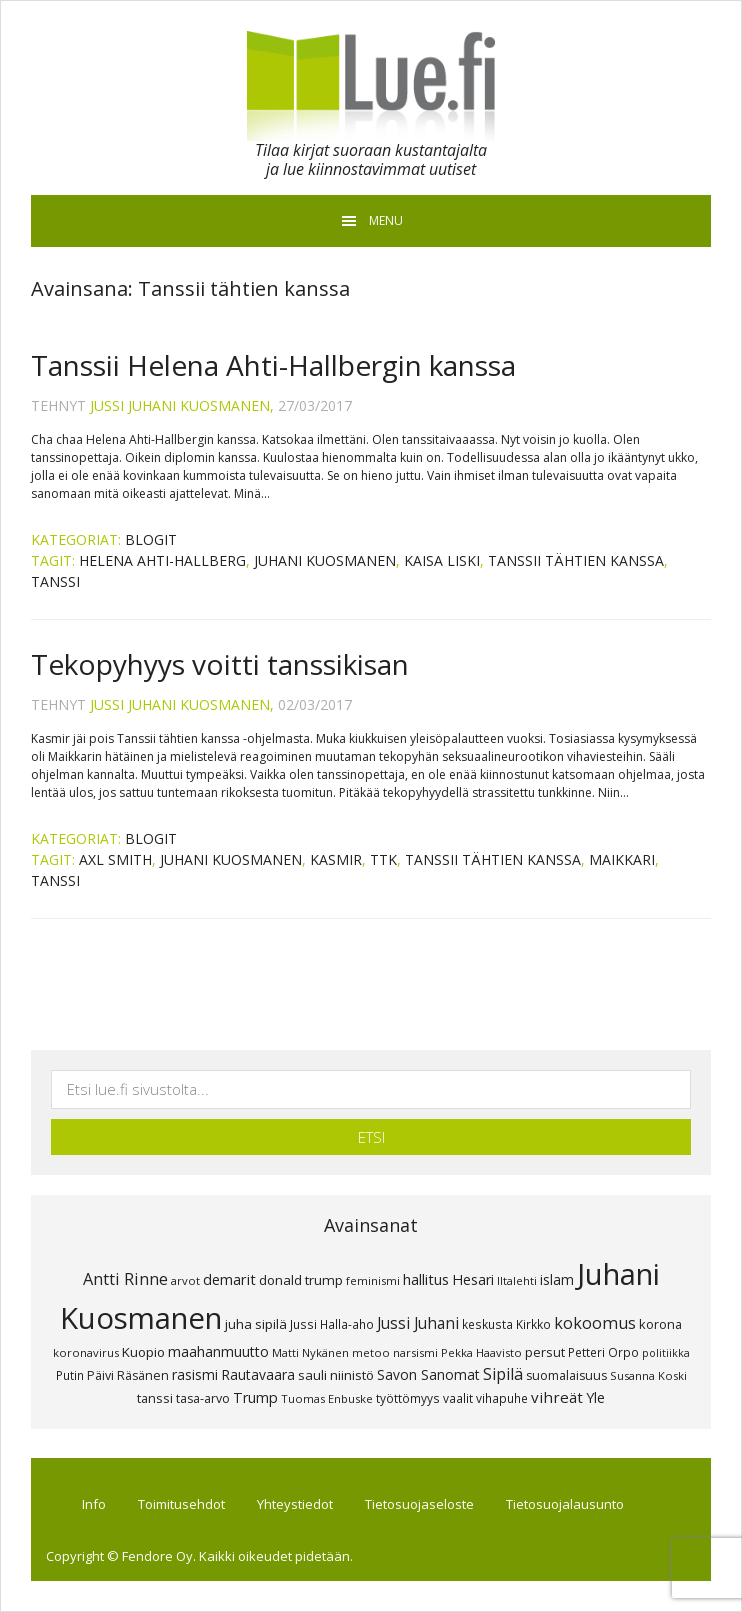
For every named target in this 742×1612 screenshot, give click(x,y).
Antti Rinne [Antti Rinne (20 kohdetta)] (125, 1279)
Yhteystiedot (295, 1504)
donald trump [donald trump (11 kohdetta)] (301, 1280)
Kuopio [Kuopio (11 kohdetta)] (143, 1352)
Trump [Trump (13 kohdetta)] (255, 1397)
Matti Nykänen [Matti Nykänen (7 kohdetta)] (310, 1352)
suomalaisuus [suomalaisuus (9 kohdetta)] (566, 1375)
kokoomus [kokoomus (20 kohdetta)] (595, 1323)
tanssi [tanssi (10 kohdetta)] (155, 1398)
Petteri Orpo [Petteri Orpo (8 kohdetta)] (603, 1352)
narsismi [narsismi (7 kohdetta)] (415, 1352)
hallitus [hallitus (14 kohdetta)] (426, 1279)
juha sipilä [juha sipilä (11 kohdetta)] (256, 1324)
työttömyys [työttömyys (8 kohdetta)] (408, 1398)
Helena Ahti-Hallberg (162, 560)
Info (94, 1504)
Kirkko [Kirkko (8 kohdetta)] (533, 1324)
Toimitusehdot (181, 1504)
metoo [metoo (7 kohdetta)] (371, 1352)
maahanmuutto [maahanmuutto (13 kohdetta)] (218, 1351)
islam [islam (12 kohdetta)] (557, 1279)
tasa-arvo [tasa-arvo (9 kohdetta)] (203, 1398)
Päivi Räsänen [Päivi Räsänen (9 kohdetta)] (128, 1375)
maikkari (622, 859)
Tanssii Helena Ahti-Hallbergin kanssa (273, 365)
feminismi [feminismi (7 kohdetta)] (373, 1280)
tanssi (55, 581)
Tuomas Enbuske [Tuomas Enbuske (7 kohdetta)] (327, 1398)
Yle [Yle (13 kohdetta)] (595, 1397)
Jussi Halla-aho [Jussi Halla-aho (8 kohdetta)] (332, 1324)
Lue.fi (371, 86)
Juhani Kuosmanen (325, 560)
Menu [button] (386, 220)
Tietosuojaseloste (419, 1504)
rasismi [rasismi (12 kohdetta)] (195, 1374)
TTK (383, 859)
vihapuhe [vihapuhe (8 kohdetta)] (502, 1398)
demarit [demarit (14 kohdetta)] (229, 1279)
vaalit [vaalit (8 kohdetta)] (458, 1398)
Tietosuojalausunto (565, 1504)
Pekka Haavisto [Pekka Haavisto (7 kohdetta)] (481, 1352)
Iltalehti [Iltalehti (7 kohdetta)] (517, 1280)
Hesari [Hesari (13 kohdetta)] (473, 1279)
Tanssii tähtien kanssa (576, 560)
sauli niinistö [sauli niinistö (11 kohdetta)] (336, 1375)
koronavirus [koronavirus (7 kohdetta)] (86, 1352)
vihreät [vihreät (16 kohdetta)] (557, 1397)
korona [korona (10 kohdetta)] (660, 1324)
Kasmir (336, 859)
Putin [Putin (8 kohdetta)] (70, 1375)
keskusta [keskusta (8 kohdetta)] (487, 1324)
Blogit (151, 539)
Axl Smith (115, 859)
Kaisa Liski (442, 560)
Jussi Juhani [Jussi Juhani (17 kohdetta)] (418, 1323)
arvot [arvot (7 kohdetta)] (185, 1280)
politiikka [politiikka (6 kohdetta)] (666, 1353)
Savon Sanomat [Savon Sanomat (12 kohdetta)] (428, 1374)
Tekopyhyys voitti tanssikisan (220, 664)
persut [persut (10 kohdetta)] (545, 1352)
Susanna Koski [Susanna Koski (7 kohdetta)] (648, 1375)
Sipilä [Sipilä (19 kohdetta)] (503, 1374)
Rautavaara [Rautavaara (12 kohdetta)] (258, 1374)
